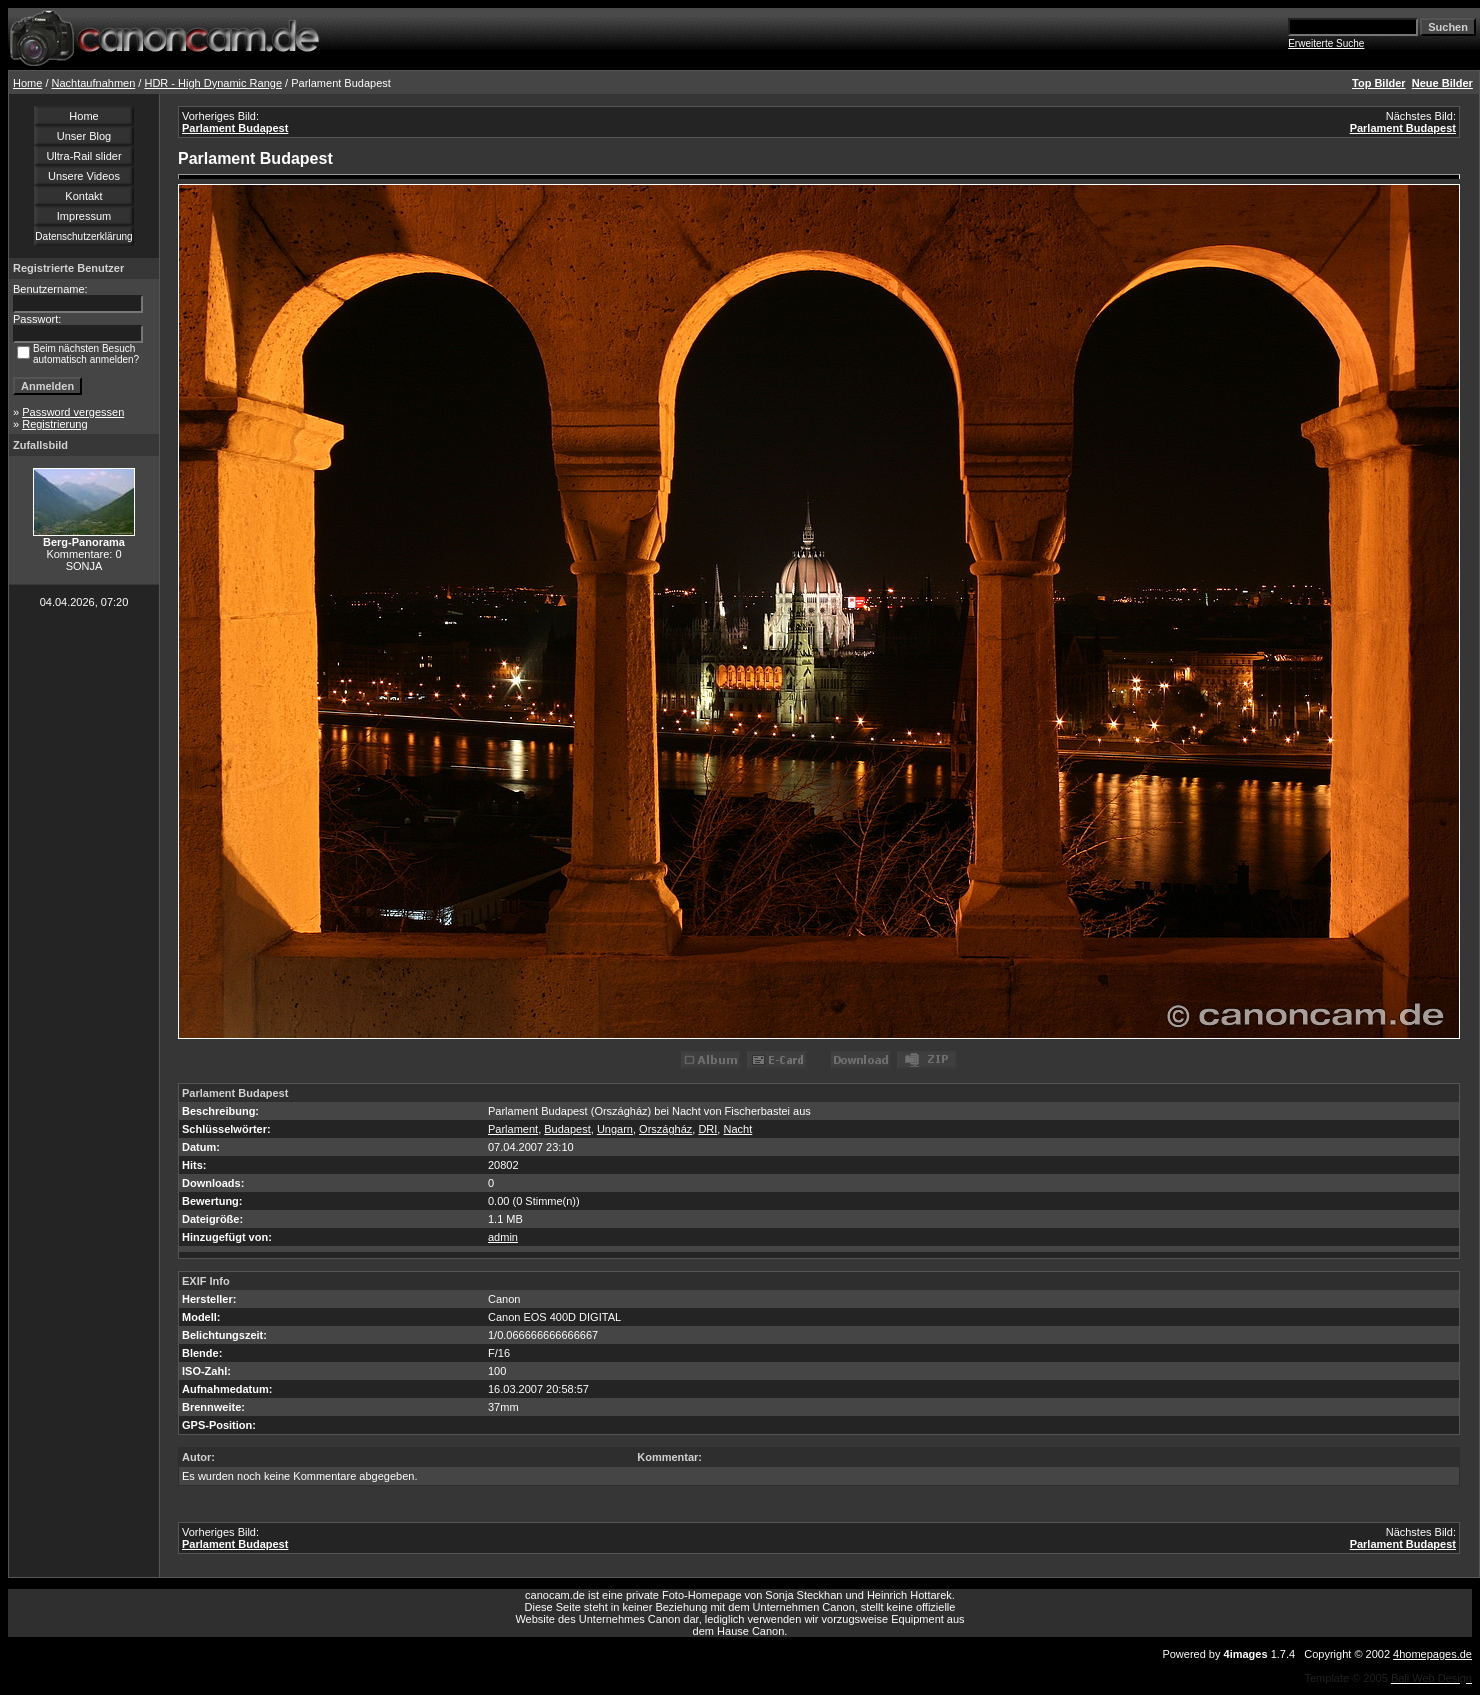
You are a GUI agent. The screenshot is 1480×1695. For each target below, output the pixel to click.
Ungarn (615, 1129)
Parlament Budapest (235, 128)
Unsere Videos (84, 176)
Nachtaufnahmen (94, 83)
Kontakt (83, 196)
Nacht (737, 1129)
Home (27, 83)
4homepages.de (1432, 1654)
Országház (665, 1129)
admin (503, 1237)
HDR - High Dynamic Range (213, 83)
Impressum (84, 216)
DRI (707, 1129)
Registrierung (54, 424)
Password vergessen (73, 412)
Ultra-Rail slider (83, 156)
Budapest (567, 1129)
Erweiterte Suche (1326, 43)
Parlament (513, 1129)
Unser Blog (84, 136)
